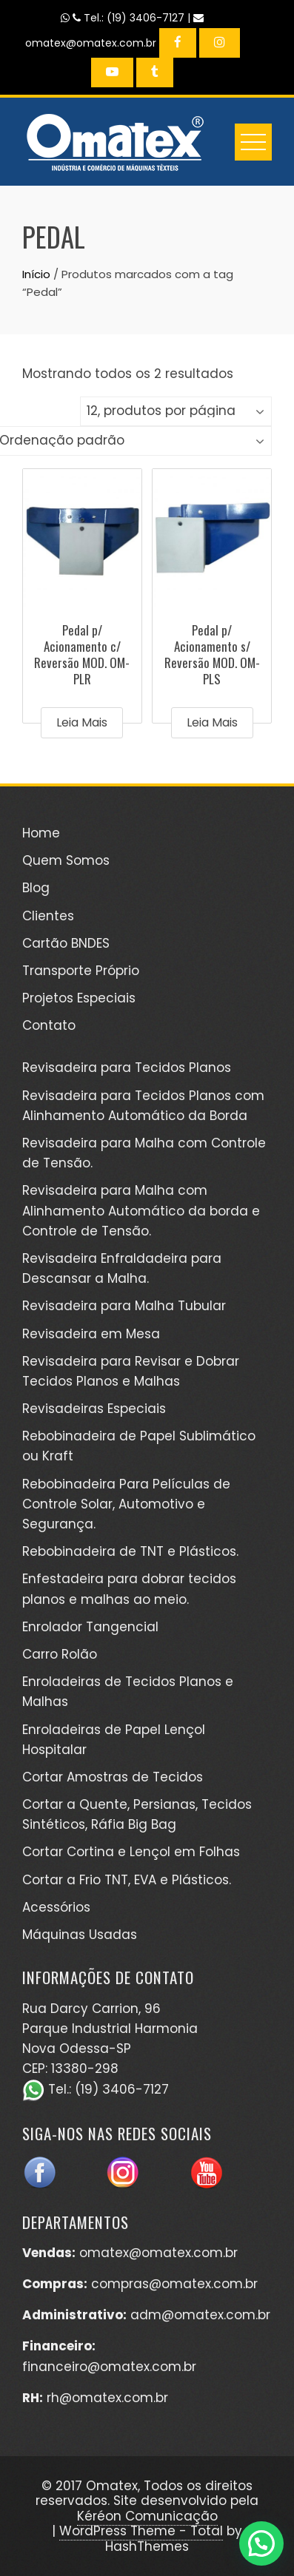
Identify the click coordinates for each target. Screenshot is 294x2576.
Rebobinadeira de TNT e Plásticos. (130, 1551)
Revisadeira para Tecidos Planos (126, 1067)
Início (36, 274)
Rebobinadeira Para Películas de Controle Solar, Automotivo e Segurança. (126, 1504)
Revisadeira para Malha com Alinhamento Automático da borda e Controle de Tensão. (141, 1210)
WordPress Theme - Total (141, 2531)
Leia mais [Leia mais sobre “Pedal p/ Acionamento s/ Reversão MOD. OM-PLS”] (212, 722)
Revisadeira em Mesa (91, 1334)
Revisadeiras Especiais (94, 1408)
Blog (36, 888)
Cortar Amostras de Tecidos (112, 1777)
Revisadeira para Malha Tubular (124, 1306)
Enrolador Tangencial (90, 1627)
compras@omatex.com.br (174, 2284)
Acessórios (56, 1907)
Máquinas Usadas (79, 1934)
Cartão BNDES (66, 943)
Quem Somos (66, 860)
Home (41, 833)
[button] (261, 2543)
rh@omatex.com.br (107, 2398)
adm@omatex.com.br (200, 2315)
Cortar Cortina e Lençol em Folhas (131, 1852)
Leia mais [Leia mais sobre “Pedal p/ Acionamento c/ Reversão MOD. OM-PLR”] (81, 722)
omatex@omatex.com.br (158, 2253)
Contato (49, 1025)
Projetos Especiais (79, 998)
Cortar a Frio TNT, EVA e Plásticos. (126, 1880)
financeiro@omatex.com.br (109, 2367)
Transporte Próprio (80, 971)
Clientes (48, 916)
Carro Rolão (59, 1654)
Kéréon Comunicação (147, 2516)
